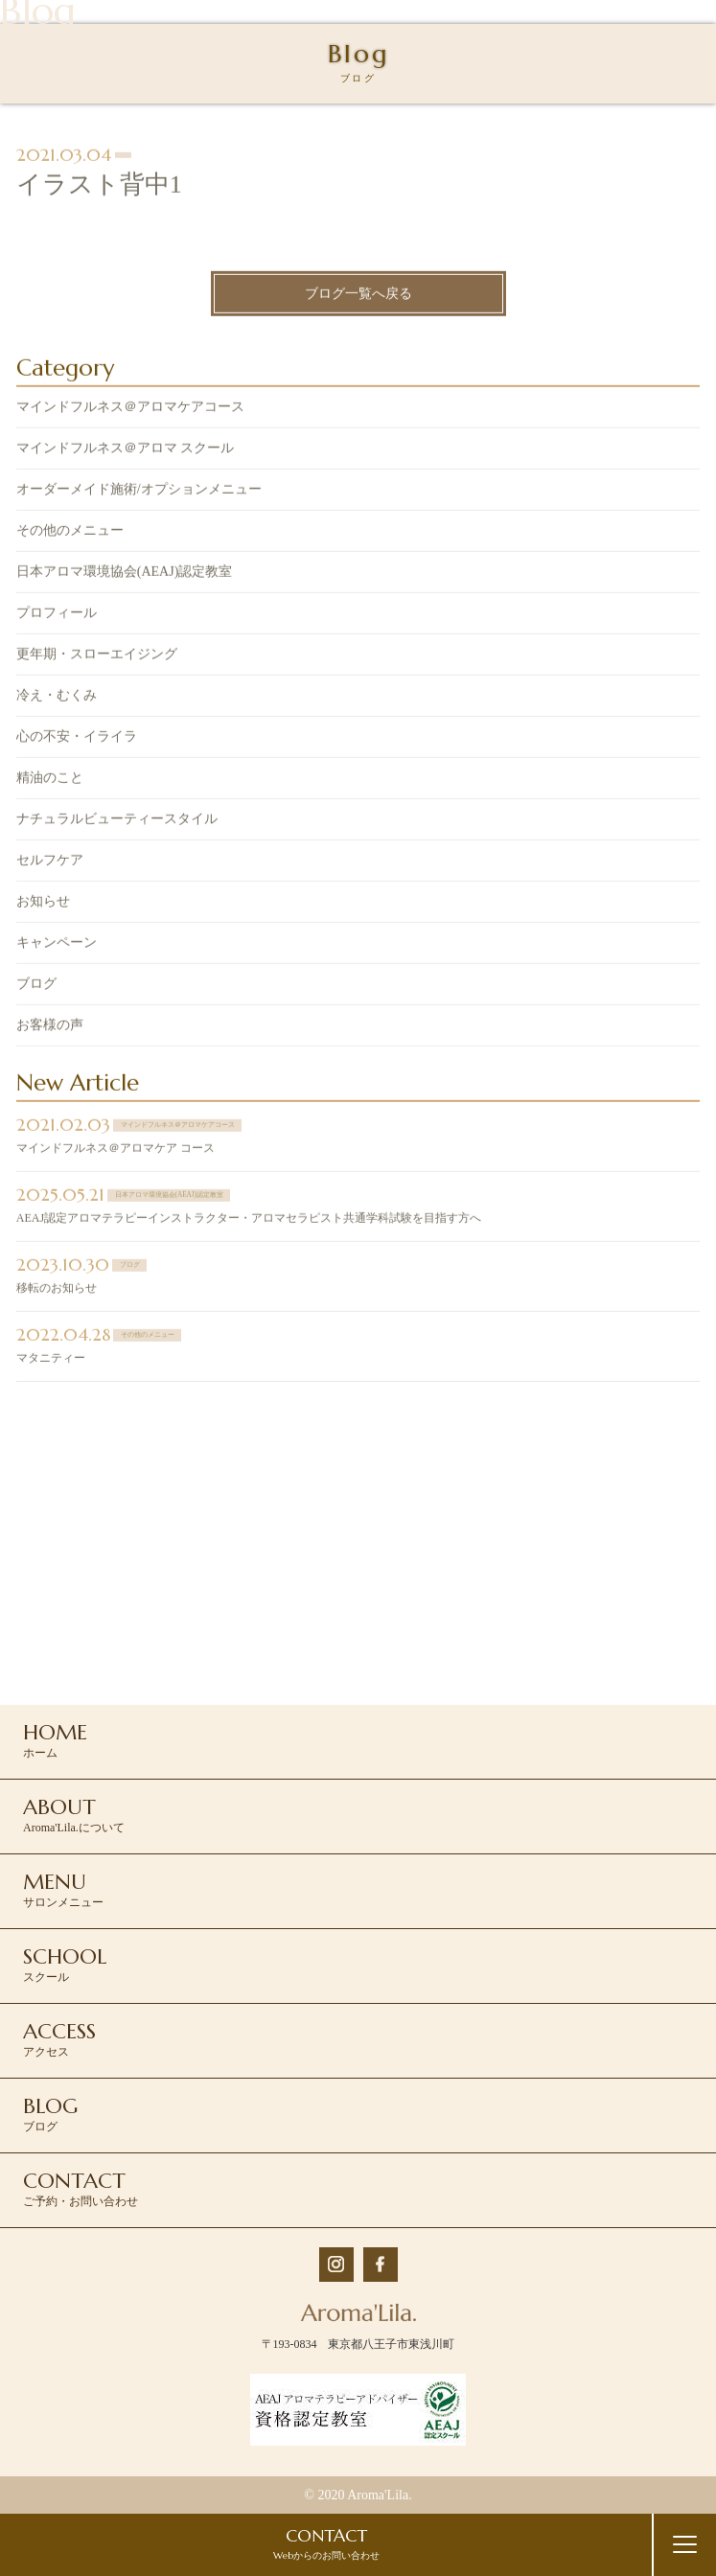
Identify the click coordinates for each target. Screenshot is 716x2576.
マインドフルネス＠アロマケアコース (130, 409)
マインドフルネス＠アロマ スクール (125, 450)
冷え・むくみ (56, 697)
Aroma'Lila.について (74, 1814)
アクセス (59, 2038)
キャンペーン (56, 944)
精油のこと (49, 779)
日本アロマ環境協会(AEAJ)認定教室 (124, 573)
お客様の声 (49, 1027)
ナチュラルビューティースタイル (117, 821)
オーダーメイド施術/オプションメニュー (139, 491)
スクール (64, 1964)
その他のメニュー (70, 532)
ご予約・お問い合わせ (80, 2188)
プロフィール (56, 615)
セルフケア (49, 862)
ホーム (55, 1739)
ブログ (36, 985)
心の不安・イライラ (76, 738)
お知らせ (43, 903)
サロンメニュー (63, 1889)
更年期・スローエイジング (96, 656)
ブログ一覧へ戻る (358, 295)
